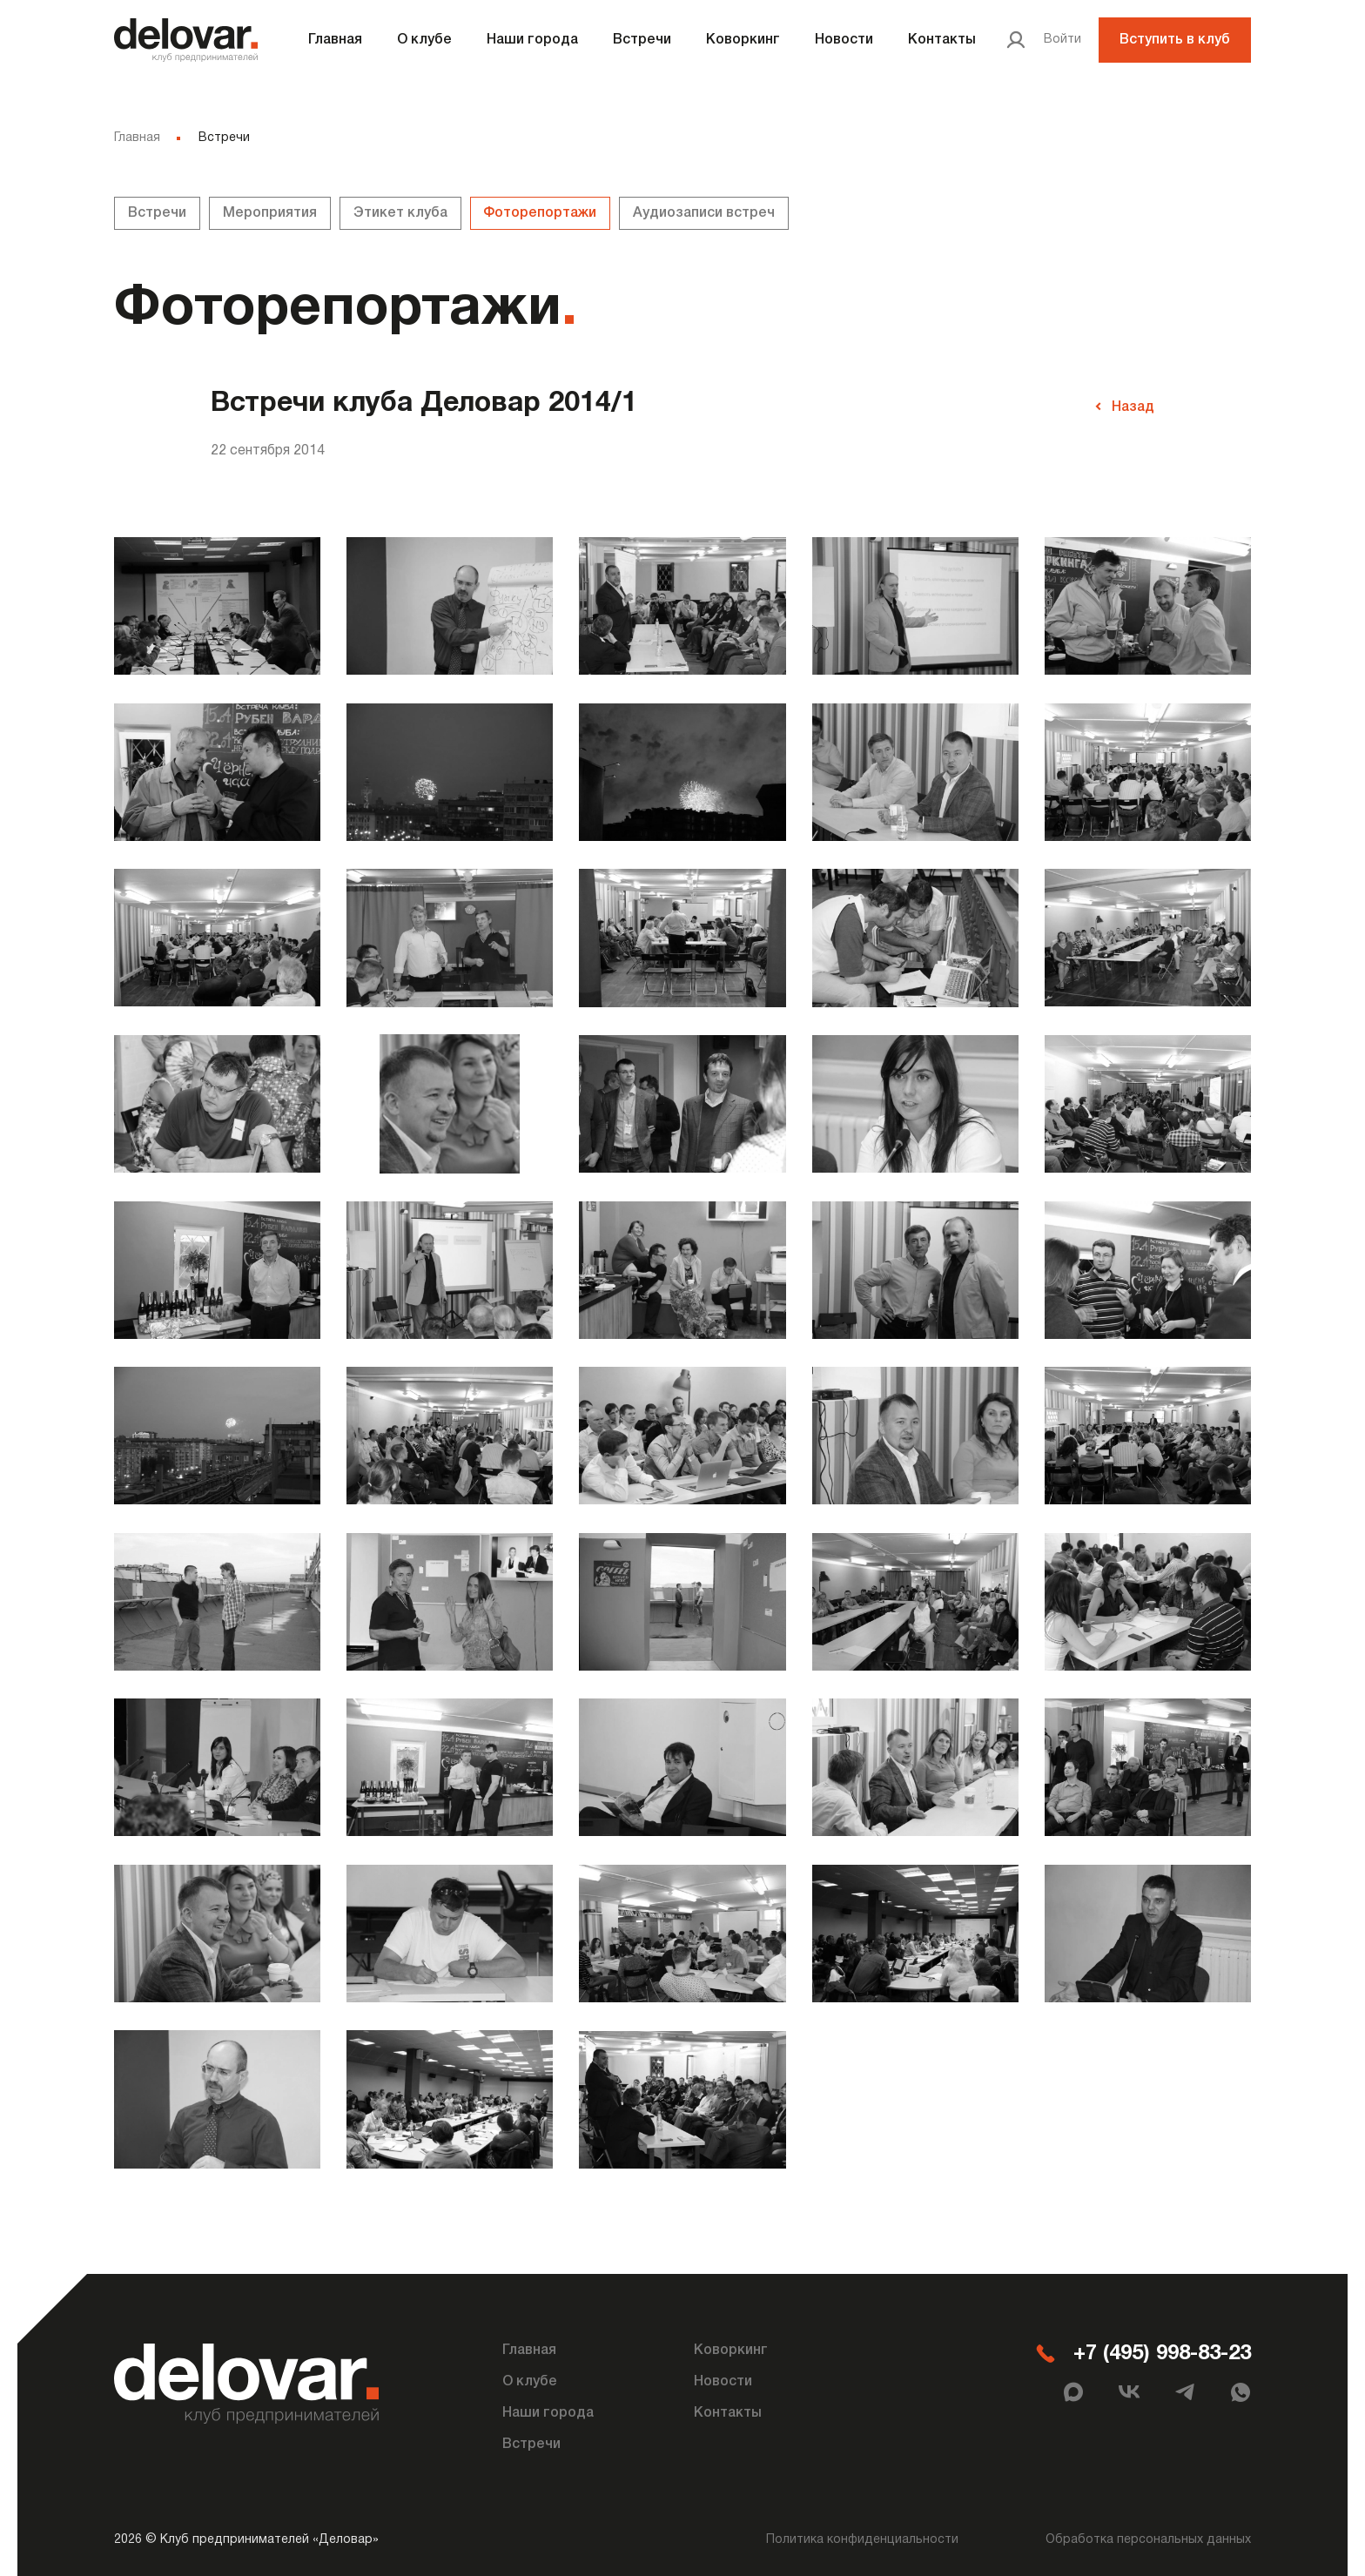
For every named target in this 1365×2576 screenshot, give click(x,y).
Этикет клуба (400, 213)
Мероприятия (270, 213)
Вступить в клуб (1175, 40)
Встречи (642, 40)
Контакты (942, 40)
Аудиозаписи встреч (705, 213)
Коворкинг (743, 40)
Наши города (532, 40)
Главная (335, 40)
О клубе (424, 40)
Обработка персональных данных (1148, 2534)
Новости (844, 40)
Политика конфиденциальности (862, 2534)
